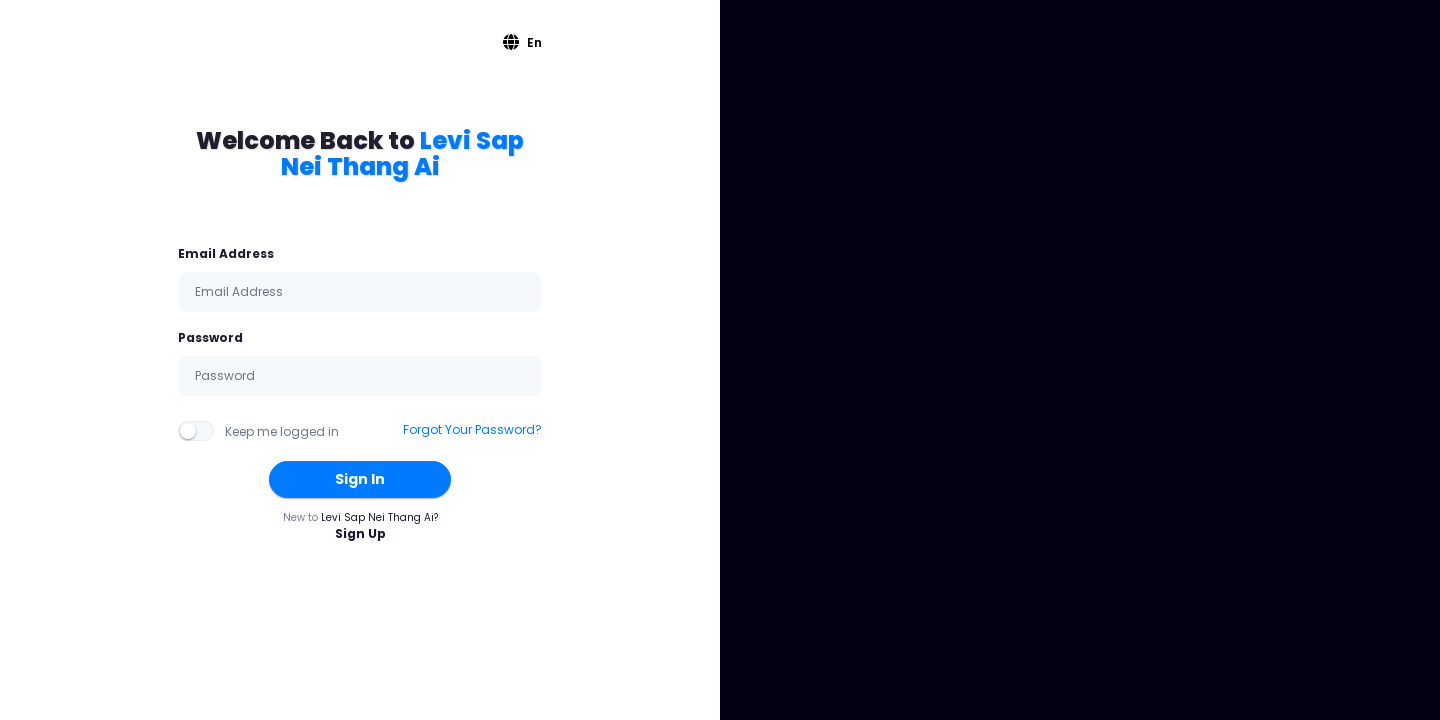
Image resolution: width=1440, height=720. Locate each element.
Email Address (226, 253)
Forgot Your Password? (472, 429)
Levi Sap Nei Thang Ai (403, 153)
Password (210, 337)
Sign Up (360, 533)
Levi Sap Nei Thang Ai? (379, 517)
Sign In (360, 479)
